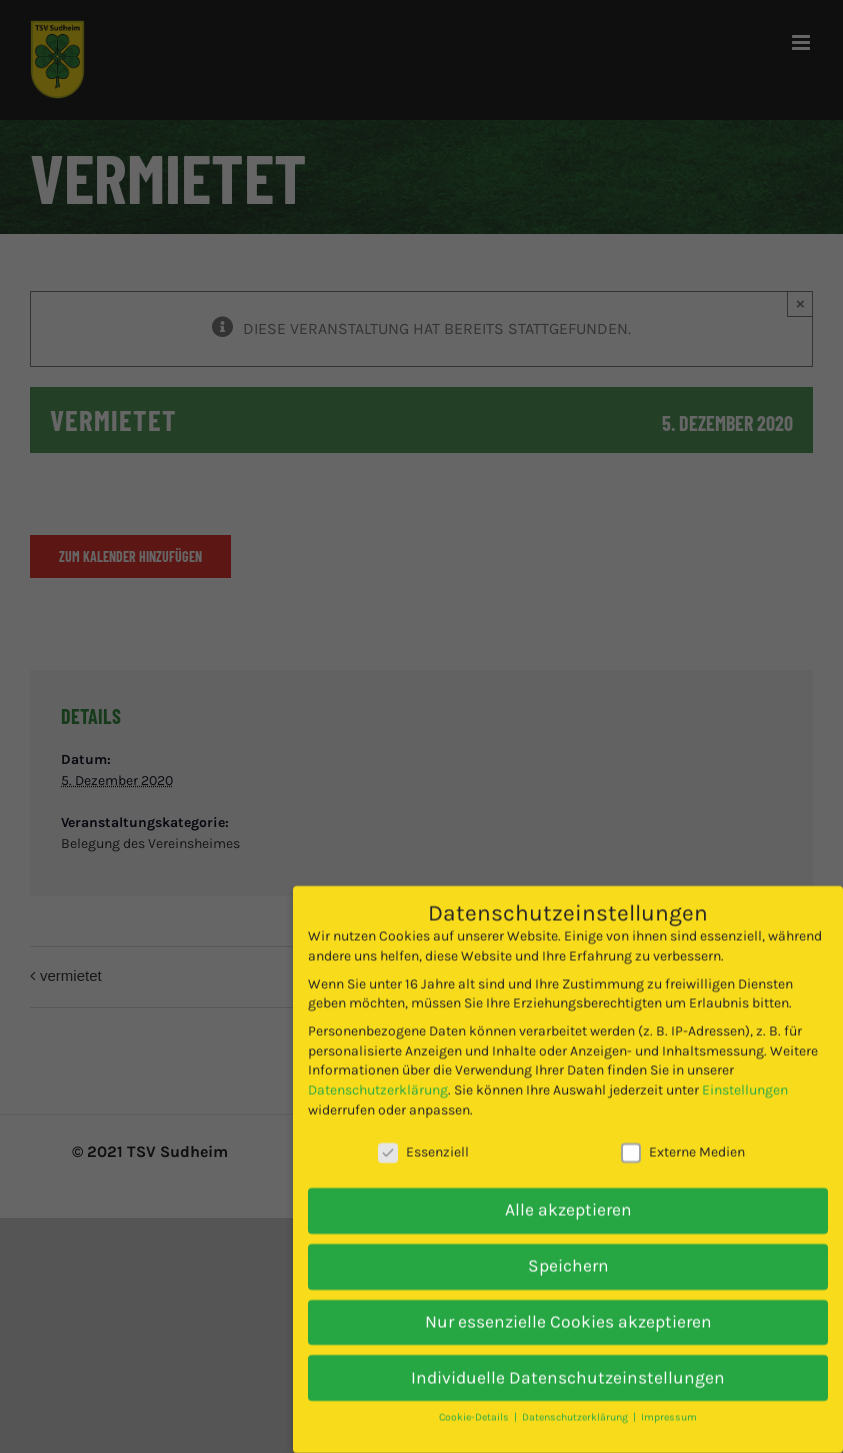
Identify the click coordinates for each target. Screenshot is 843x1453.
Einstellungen (745, 1068)
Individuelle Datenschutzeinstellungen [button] (568, 1355)
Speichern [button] (568, 1243)
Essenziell (423, 1130)
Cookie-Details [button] (475, 1395)
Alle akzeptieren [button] (568, 1188)
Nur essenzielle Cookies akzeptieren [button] (568, 1299)
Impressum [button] (669, 1395)
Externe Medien (683, 1130)
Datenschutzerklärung (378, 1068)
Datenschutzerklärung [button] (576, 1395)
